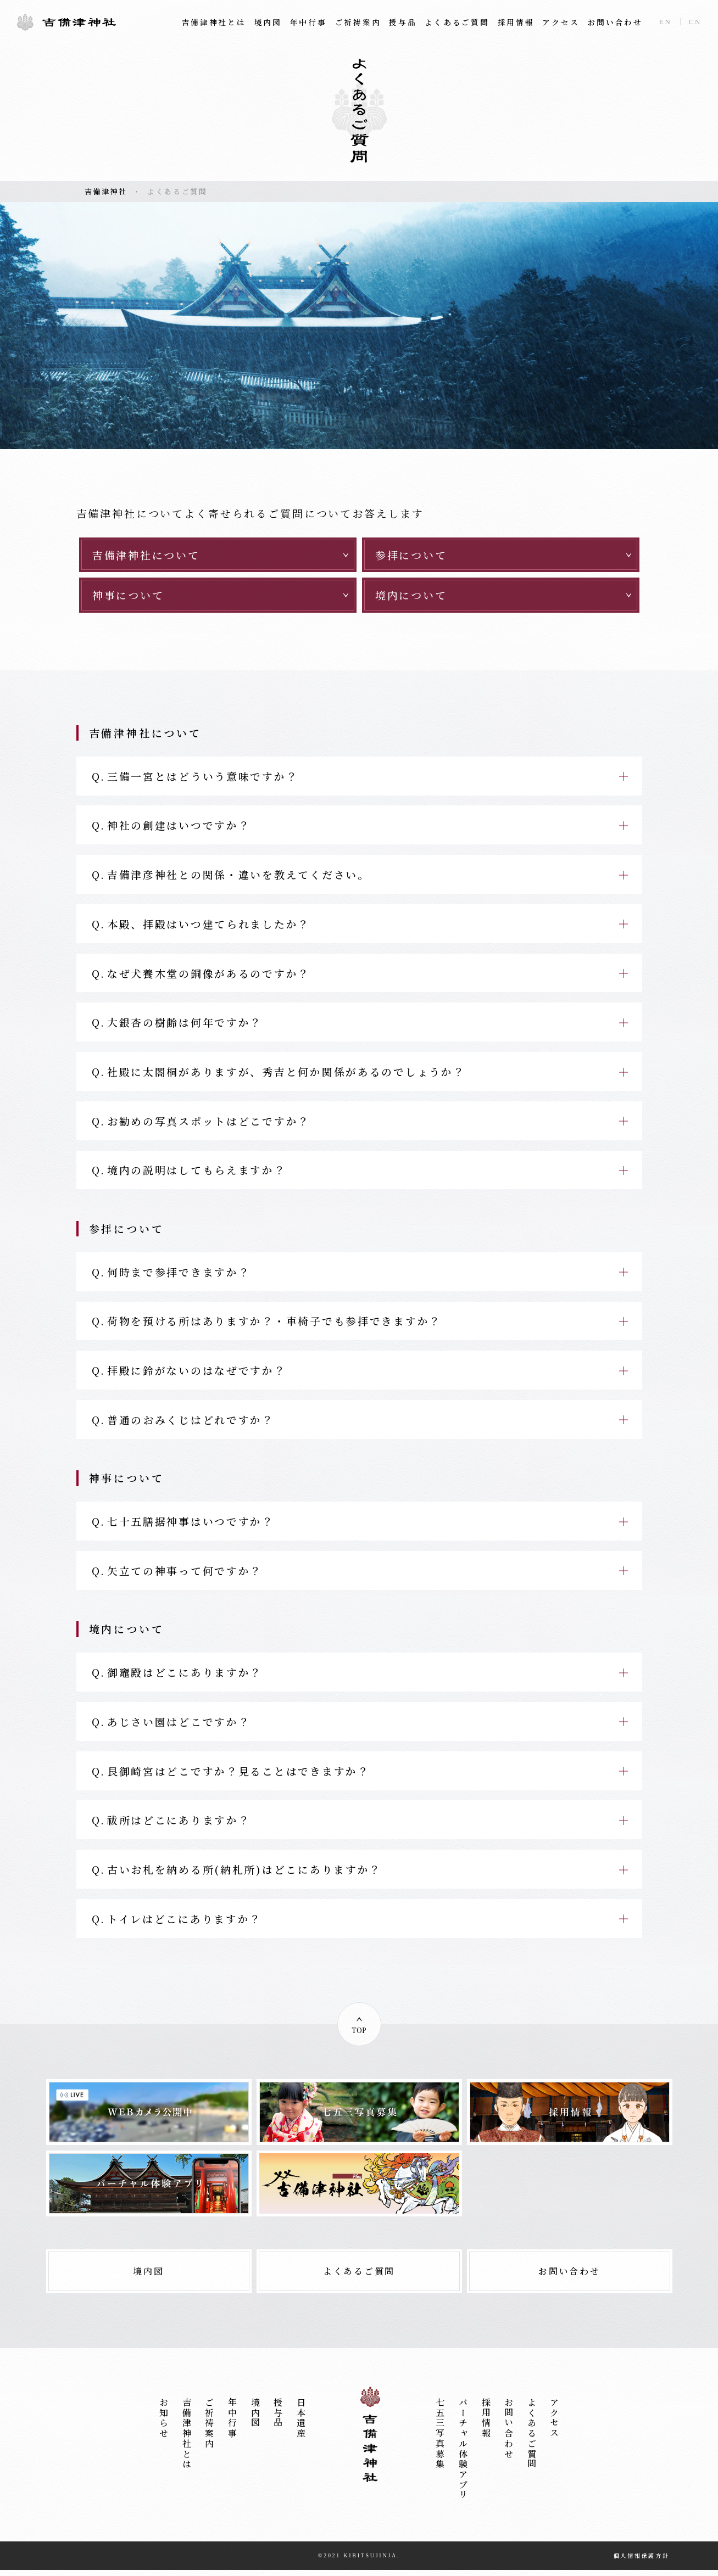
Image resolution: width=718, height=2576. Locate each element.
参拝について (411, 554)
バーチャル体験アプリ (463, 2455)
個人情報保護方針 (642, 2561)
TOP (359, 2036)
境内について (411, 594)
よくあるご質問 (457, 22)
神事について (128, 594)
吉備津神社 (66, 22)
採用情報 (516, 22)
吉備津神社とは (214, 22)
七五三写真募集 (440, 2440)
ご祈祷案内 (358, 22)
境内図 (268, 22)
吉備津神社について (145, 554)
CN (695, 21)
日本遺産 (300, 2424)
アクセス (560, 22)
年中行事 (308, 22)
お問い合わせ (614, 22)
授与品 (402, 22)
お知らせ (164, 2424)
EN (665, 21)
